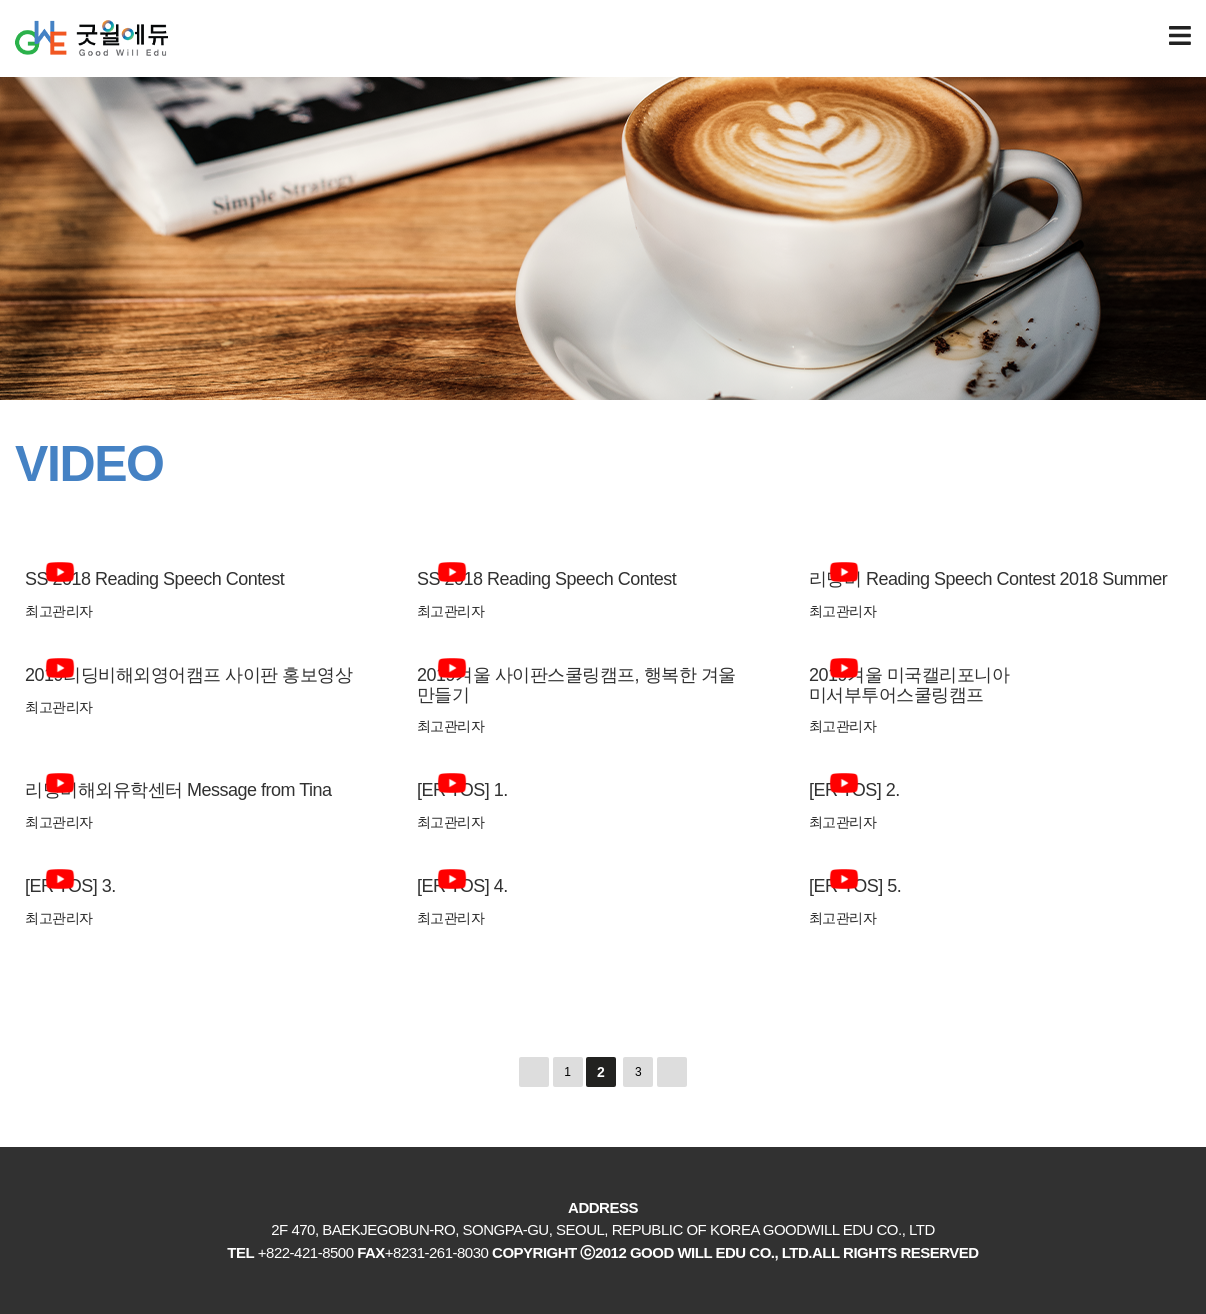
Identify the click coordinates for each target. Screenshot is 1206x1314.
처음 (534, 1072)
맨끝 (672, 1072)
